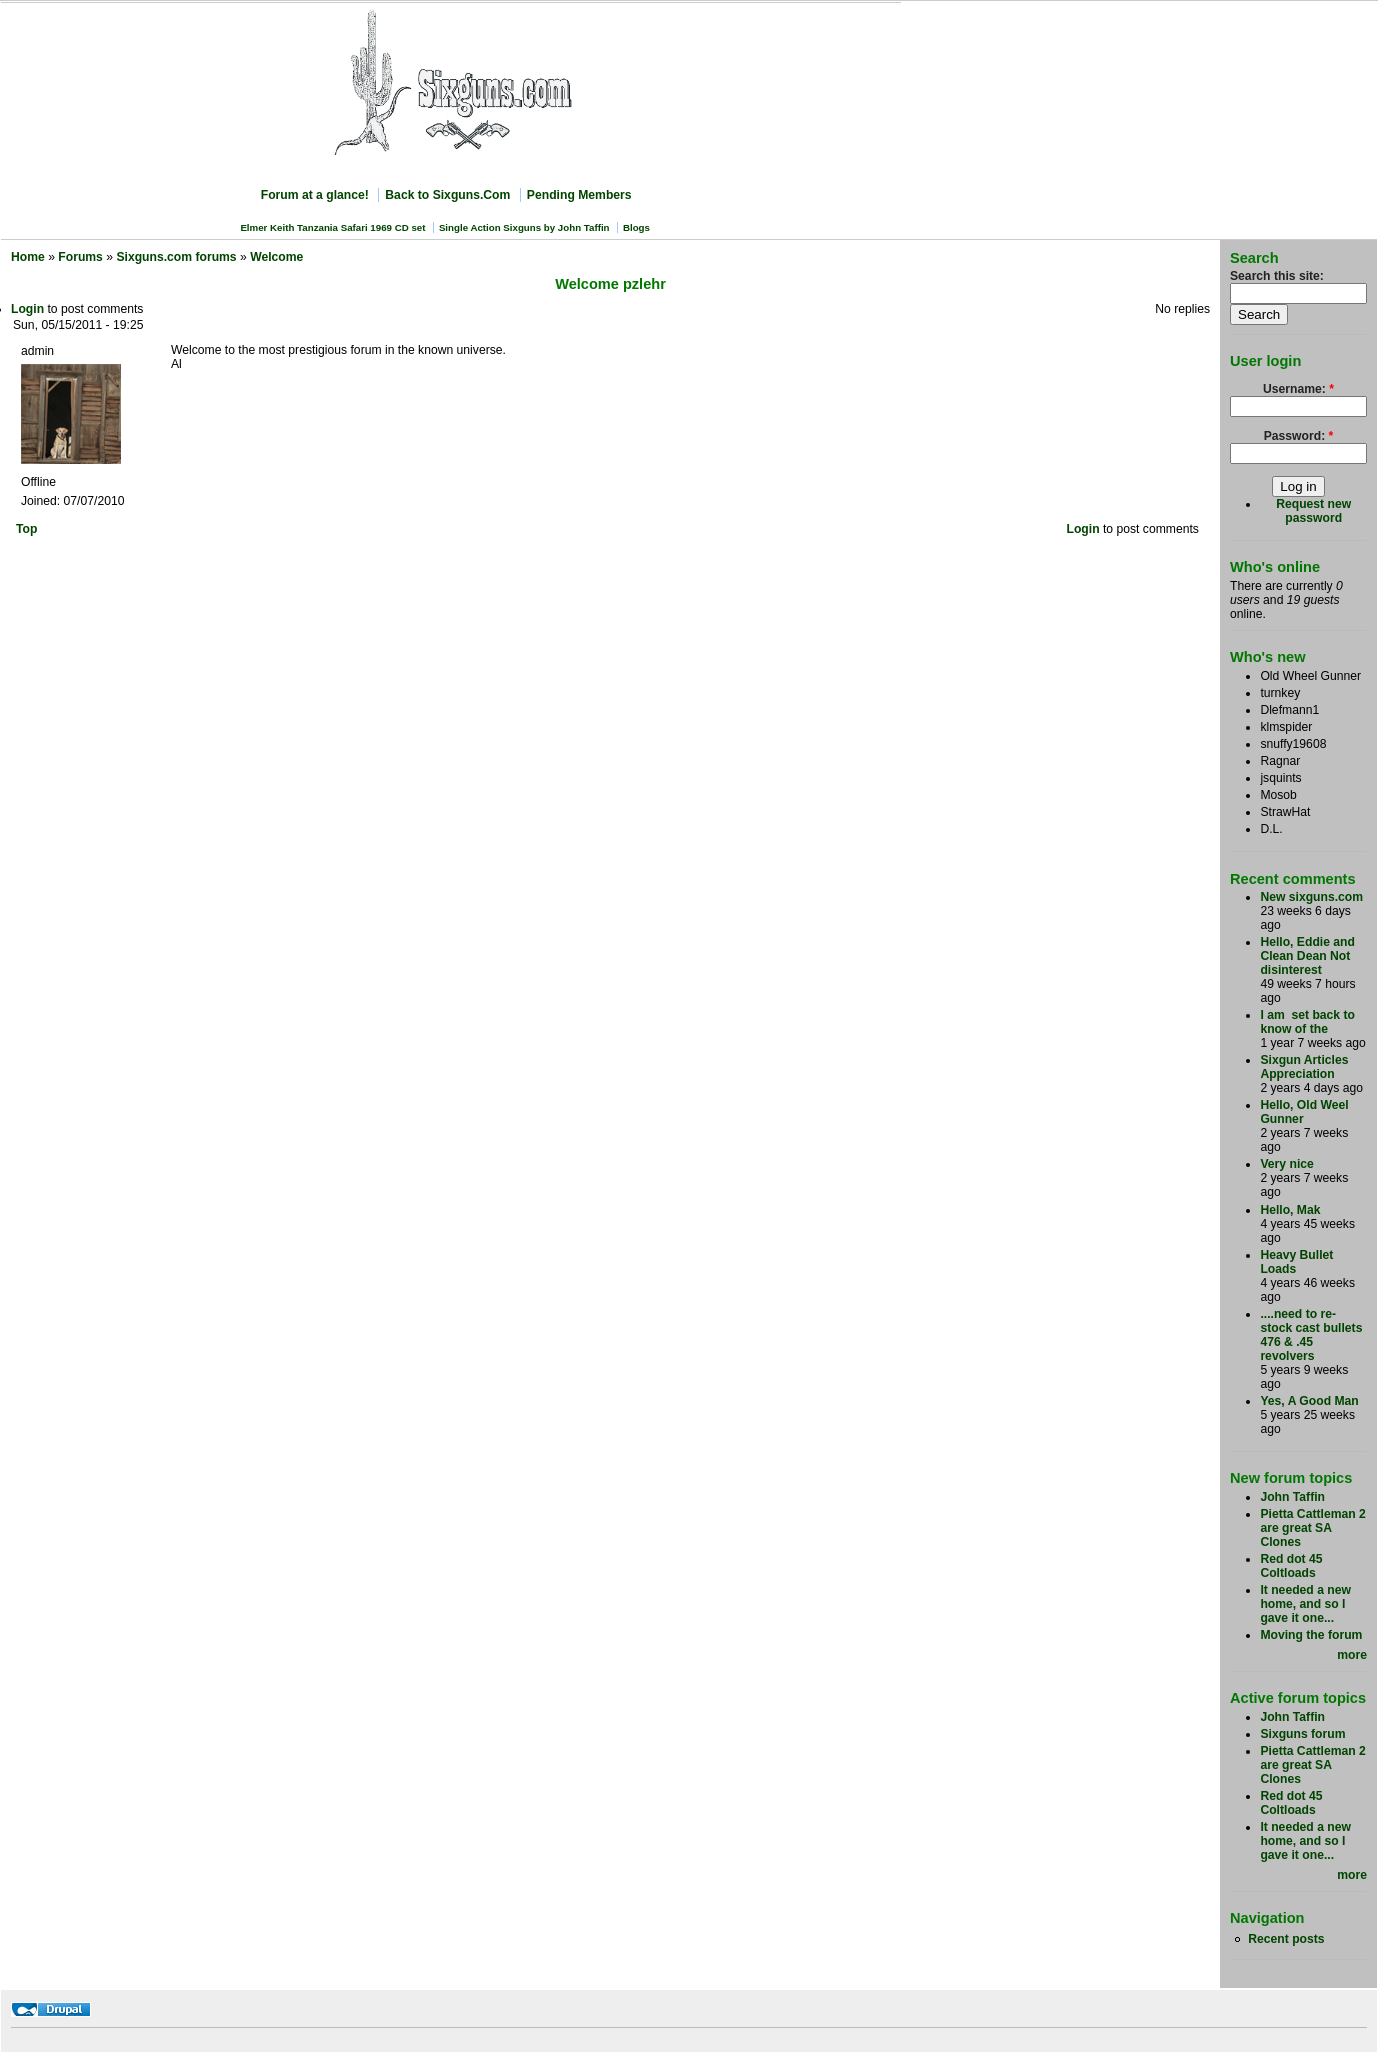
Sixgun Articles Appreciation (1304, 1067)
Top (26, 529)
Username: (1298, 389)
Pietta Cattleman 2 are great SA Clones (1312, 1528)
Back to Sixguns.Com (447, 195)
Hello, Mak (1290, 1210)
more (1352, 1655)
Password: (1299, 436)
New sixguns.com (1311, 897)
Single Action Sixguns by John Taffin (524, 227)
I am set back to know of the (1307, 1022)
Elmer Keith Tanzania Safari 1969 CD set (332, 227)
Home (28, 257)
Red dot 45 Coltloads (1291, 1566)
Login (27, 309)
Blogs (636, 227)
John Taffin (1292, 1497)
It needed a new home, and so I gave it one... (1305, 1604)
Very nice (1286, 1164)
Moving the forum (1311, 1635)
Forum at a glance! (315, 195)
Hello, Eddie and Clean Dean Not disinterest (1307, 956)
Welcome (276, 257)
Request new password (1313, 511)
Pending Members (579, 195)
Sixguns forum (1302, 1734)
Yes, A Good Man (1309, 1401)
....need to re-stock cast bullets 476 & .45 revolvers (1311, 1335)
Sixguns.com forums (176, 257)
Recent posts (1286, 1939)
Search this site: (1277, 276)
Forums (80, 257)
